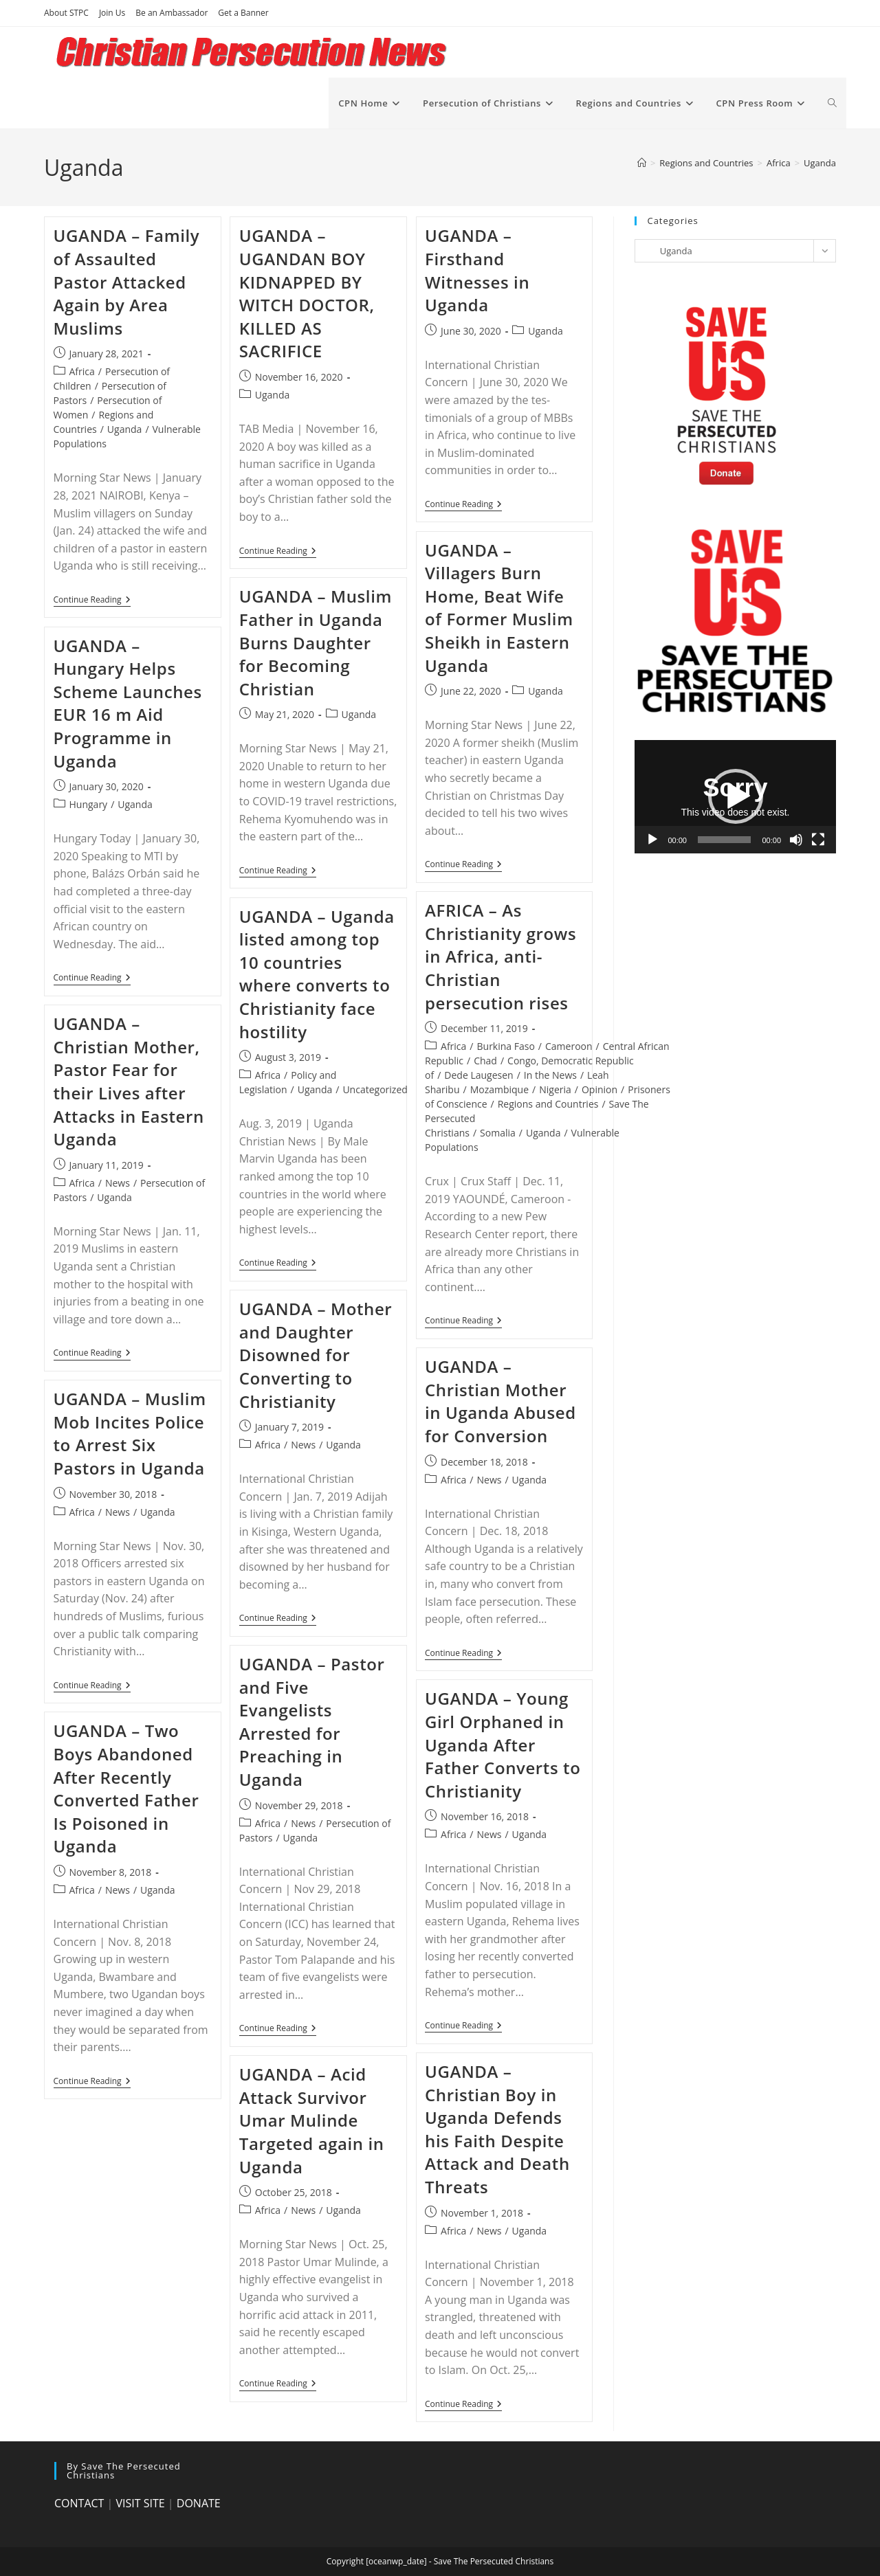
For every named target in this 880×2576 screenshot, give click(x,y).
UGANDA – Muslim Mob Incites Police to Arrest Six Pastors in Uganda (130, 1433)
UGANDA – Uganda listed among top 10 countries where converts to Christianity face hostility (317, 974)
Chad (485, 1060)
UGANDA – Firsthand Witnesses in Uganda (477, 270)
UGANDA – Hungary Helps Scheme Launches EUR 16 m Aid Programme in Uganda (128, 703)
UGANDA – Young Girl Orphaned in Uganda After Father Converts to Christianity (502, 1744)
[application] (735, 796)
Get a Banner (243, 13)
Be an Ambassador (171, 13)
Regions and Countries (548, 1103)
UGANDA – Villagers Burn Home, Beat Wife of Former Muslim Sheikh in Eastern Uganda (499, 608)
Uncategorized (374, 1089)
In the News (550, 1075)
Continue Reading (92, 601)
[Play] (652, 840)
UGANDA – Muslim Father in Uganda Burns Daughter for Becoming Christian (315, 642)
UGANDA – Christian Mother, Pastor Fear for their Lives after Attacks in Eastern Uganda (129, 1081)
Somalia (498, 1132)
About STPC (66, 13)
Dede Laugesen (478, 1075)
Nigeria (555, 1089)
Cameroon (569, 1046)
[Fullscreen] (818, 840)
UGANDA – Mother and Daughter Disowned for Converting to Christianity (316, 1354)
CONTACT (79, 2503)
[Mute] (796, 840)
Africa (82, 371)
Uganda (820, 163)
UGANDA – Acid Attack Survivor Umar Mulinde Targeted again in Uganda (311, 2120)
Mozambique (499, 1089)
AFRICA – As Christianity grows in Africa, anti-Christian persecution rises (500, 956)
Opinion (599, 1089)
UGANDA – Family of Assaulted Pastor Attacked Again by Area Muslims (127, 281)
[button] (735, 796)
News (117, 1182)
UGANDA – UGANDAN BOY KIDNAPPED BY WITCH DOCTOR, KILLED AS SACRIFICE (307, 293)
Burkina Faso (506, 1046)
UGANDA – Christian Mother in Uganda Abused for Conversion (500, 1401)
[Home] (641, 163)
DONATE (199, 2503)
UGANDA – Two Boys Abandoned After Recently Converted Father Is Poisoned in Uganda (126, 1788)
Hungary (88, 804)
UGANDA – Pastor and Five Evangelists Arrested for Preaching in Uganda (312, 1722)
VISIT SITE (140, 2503)
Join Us (112, 13)
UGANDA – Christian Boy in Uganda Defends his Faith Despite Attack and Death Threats (497, 2129)
